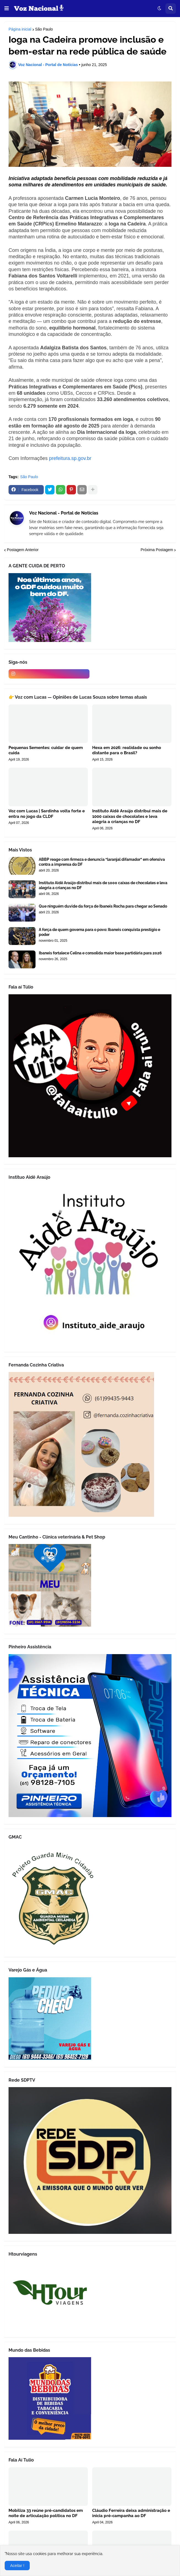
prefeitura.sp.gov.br (70, 458)
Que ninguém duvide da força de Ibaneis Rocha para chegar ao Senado (103, 906)
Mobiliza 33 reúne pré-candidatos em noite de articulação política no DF (46, 2513)
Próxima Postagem (157, 550)
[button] (6, 8)
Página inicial (20, 29)
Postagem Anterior (23, 550)
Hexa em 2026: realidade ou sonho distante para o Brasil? (126, 750)
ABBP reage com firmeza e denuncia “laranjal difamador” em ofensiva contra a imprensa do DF (102, 862)
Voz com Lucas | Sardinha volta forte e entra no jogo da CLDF (47, 813)
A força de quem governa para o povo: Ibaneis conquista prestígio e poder (99, 932)
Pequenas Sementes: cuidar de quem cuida (46, 750)
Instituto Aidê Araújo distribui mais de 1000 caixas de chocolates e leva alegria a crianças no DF (129, 816)
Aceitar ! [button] (17, 2565)
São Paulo (44, 29)
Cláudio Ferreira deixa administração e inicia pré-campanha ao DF (131, 2513)
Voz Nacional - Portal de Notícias (63, 513)
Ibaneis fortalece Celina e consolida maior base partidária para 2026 (100, 953)
